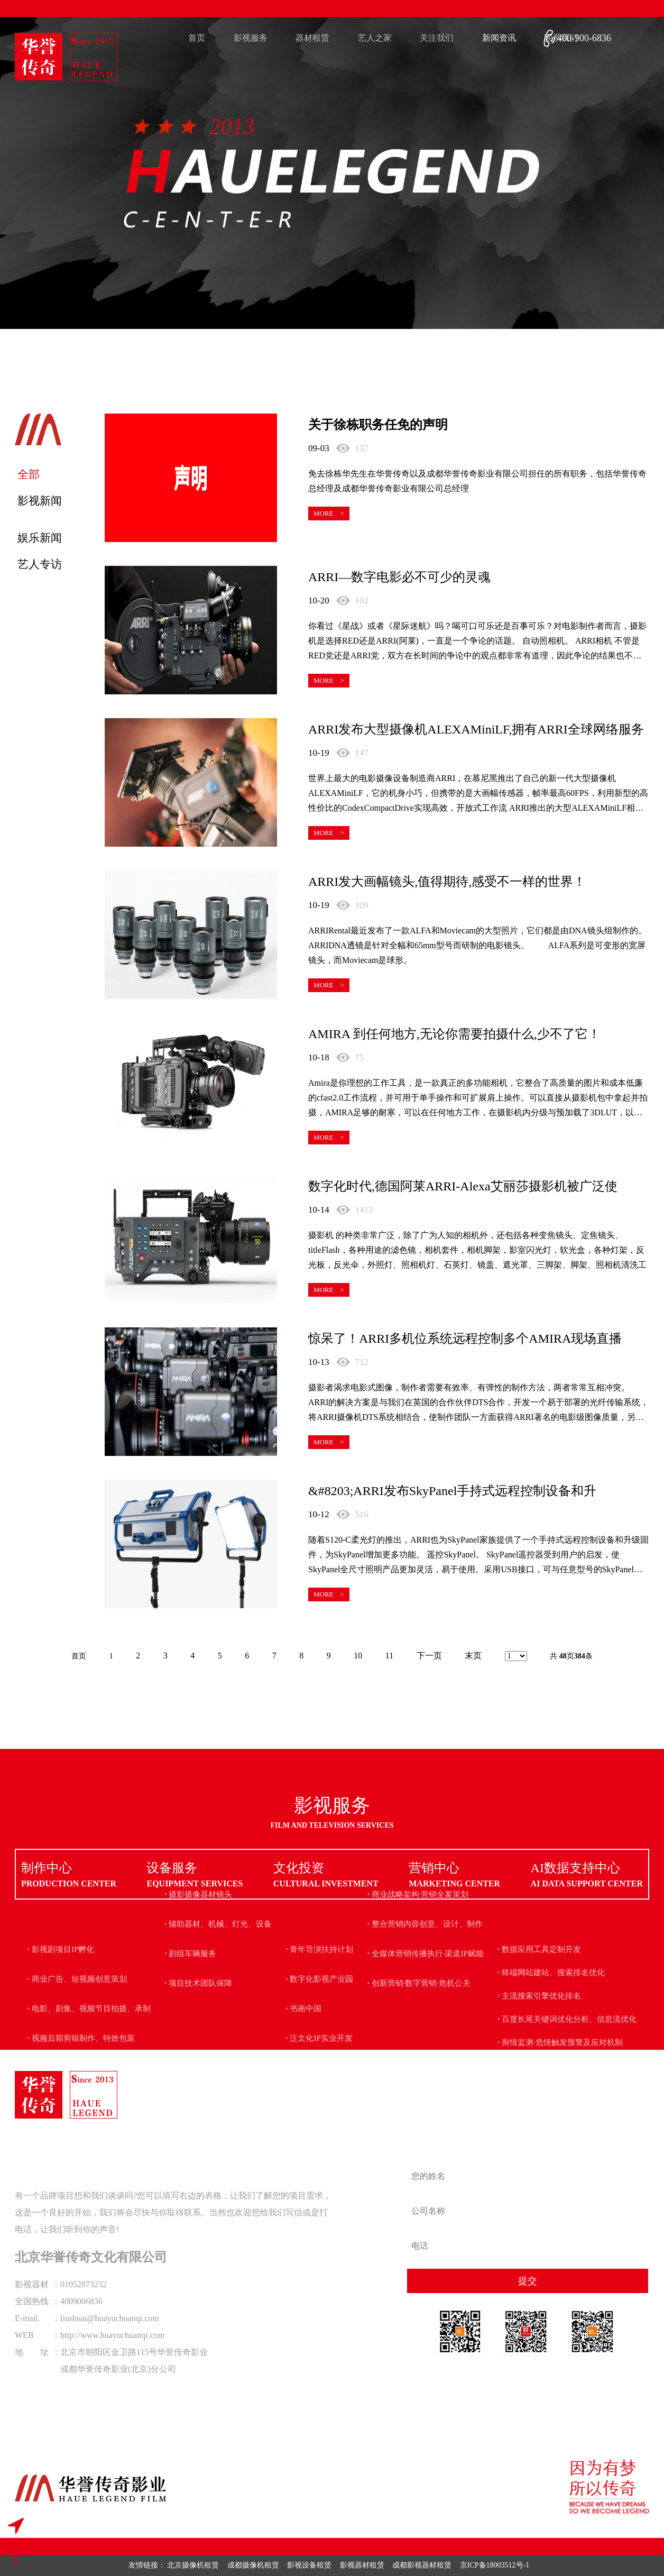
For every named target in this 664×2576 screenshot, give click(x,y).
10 (358, 1655)
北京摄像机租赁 (193, 2565)
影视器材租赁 (362, 2565)
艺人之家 (375, 37)
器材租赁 (312, 37)
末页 (473, 1655)
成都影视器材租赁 (421, 2565)
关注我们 (437, 37)
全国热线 (32, 2301)
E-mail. (27, 2318)
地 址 (32, 2352)
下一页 (429, 1655)
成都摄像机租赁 (253, 2565)
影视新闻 (39, 500)
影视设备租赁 (309, 2565)
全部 (28, 474)
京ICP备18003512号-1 (494, 2565)
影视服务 (251, 37)
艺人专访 (39, 564)
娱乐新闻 (39, 537)
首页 (196, 37)
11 (389, 1655)
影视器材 (32, 2284)
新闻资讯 (499, 37)
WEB (24, 2335)
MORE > (328, 513)
